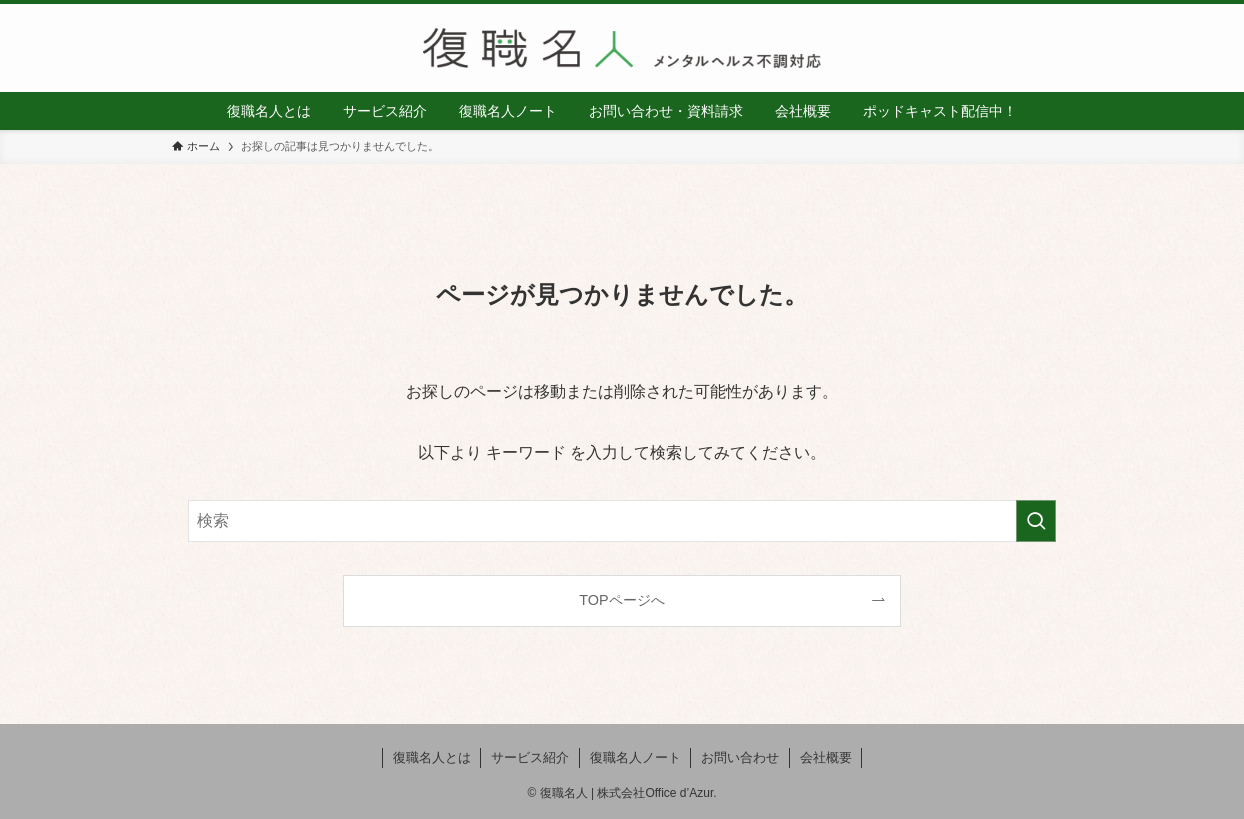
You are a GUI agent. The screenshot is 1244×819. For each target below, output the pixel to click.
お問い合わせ (740, 757)
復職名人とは (432, 757)
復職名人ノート (635, 757)
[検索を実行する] (1036, 521)
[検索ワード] (622, 521)
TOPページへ (621, 600)
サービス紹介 (530, 757)
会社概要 (826, 757)
